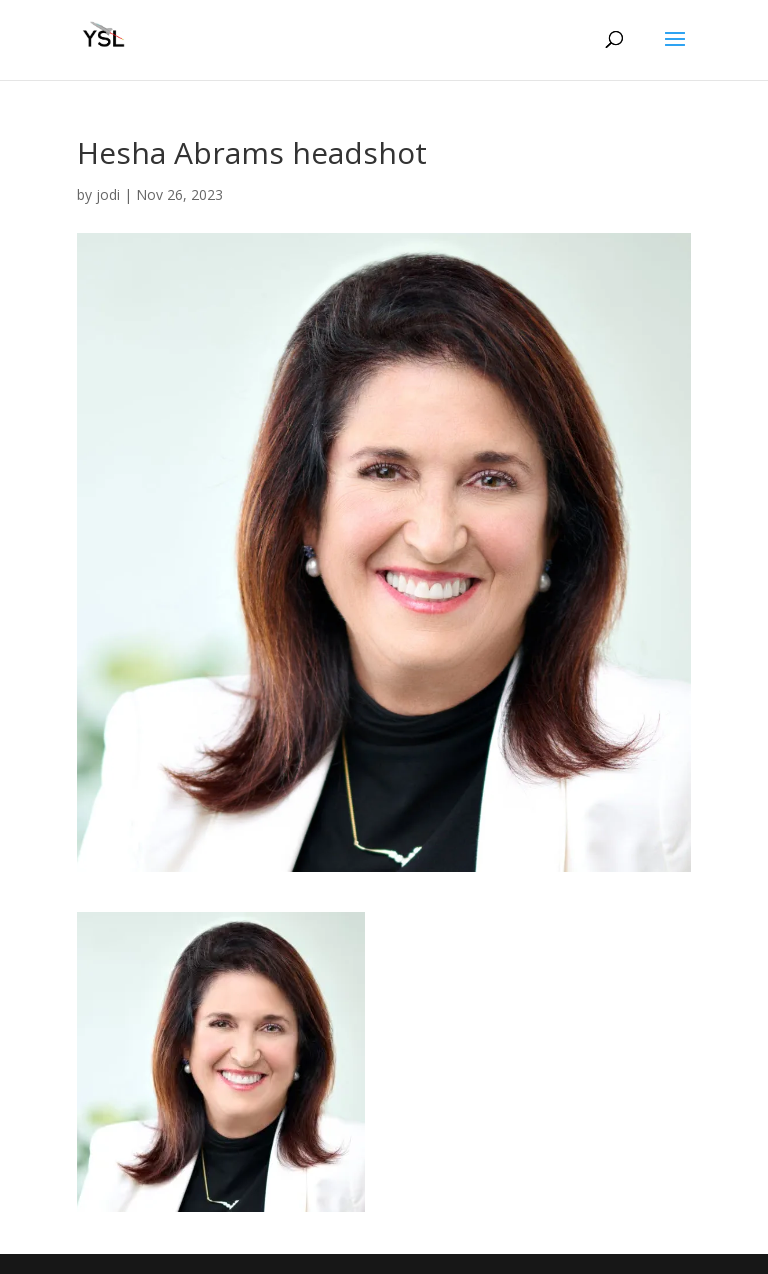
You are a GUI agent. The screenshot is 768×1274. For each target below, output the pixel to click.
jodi (108, 194)
